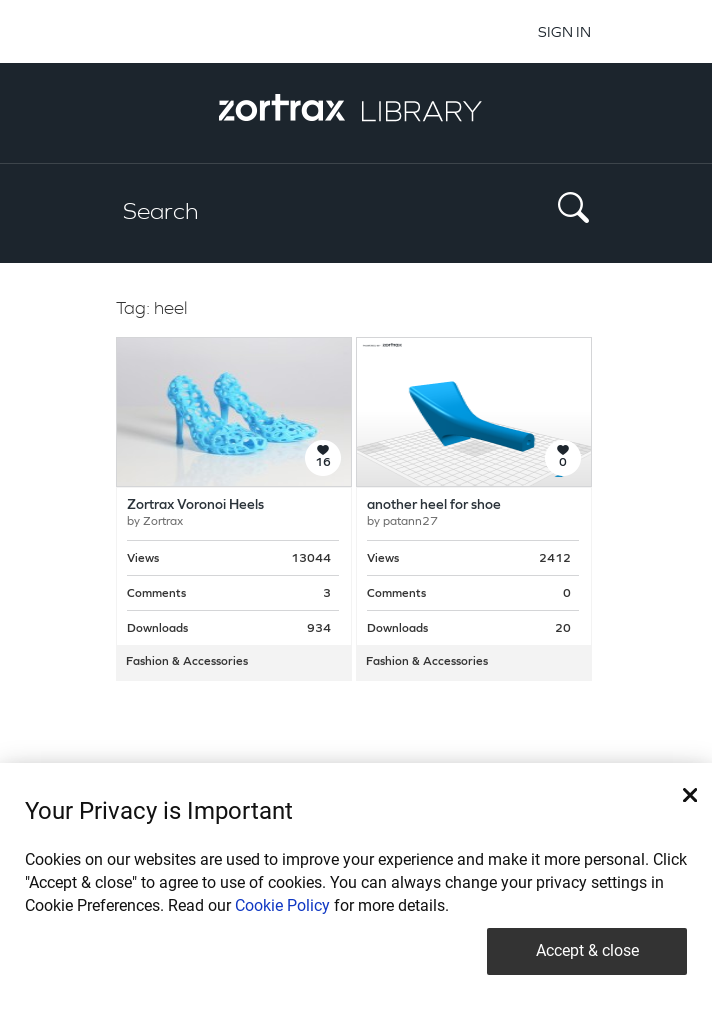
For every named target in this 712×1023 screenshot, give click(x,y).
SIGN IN (564, 31)
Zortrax (163, 522)
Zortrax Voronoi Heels (195, 505)
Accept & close (587, 950)
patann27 (410, 522)
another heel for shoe (434, 505)
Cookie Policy (282, 905)
